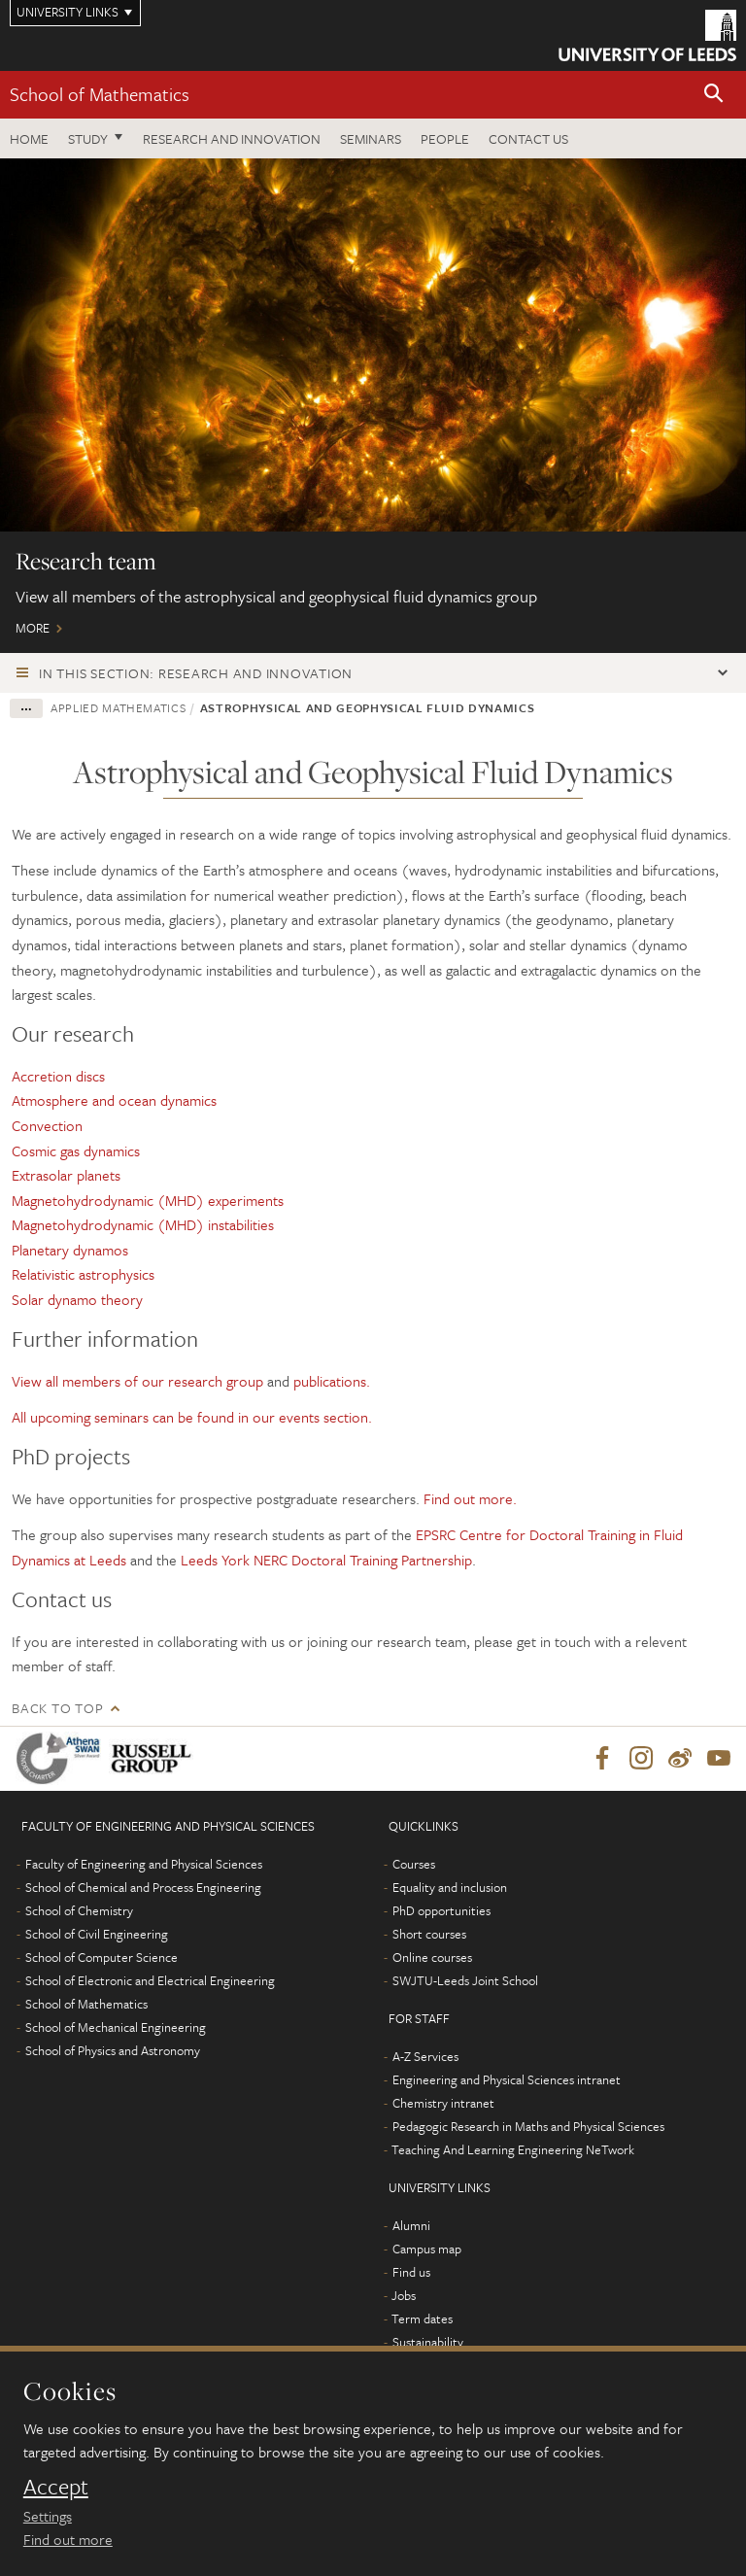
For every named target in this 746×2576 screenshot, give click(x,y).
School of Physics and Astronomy (112, 2050)
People (445, 138)
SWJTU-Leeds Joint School (465, 1980)
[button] (714, 95)
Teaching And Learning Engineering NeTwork (512, 2149)
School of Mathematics (99, 94)
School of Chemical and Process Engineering (143, 1887)
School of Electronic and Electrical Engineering (150, 1980)
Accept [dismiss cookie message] (55, 2486)
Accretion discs (60, 1075)
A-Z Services (425, 2056)
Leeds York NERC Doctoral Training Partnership (326, 1559)
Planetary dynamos (70, 1249)
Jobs (403, 2295)
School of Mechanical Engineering (115, 2027)
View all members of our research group (137, 1380)
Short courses (429, 1933)
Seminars (370, 138)
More (373, 406)
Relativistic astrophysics (83, 1274)
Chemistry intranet (443, 2102)
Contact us (528, 138)
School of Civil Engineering (96, 1933)
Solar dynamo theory (77, 1299)
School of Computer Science (101, 1957)
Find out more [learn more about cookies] (68, 2539)
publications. (331, 1380)
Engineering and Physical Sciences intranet (506, 2079)
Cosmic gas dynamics (76, 1150)
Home (29, 138)
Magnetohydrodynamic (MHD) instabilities (143, 1224)
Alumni (411, 2225)
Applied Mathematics (118, 707)
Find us (411, 2272)
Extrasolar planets (68, 1174)
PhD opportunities (441, 1910)
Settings (47, 2515)
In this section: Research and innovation (196, 673)
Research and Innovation (232, 138)
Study (88, 138)
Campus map (426, 2248)
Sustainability (427, 2342)
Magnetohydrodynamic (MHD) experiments (148, 1200)
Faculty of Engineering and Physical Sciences (143, 1863)
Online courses (432, 1957)
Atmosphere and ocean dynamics (116, 1100)
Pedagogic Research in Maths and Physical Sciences (528, 2126)
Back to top (57, 1708)
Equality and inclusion (449, 1887)
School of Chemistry (79, 1910)
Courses (413, 1863)
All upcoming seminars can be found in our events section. (192, 1416)
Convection (49, 1125)
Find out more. (470, 1498)
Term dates (422, 2318)
